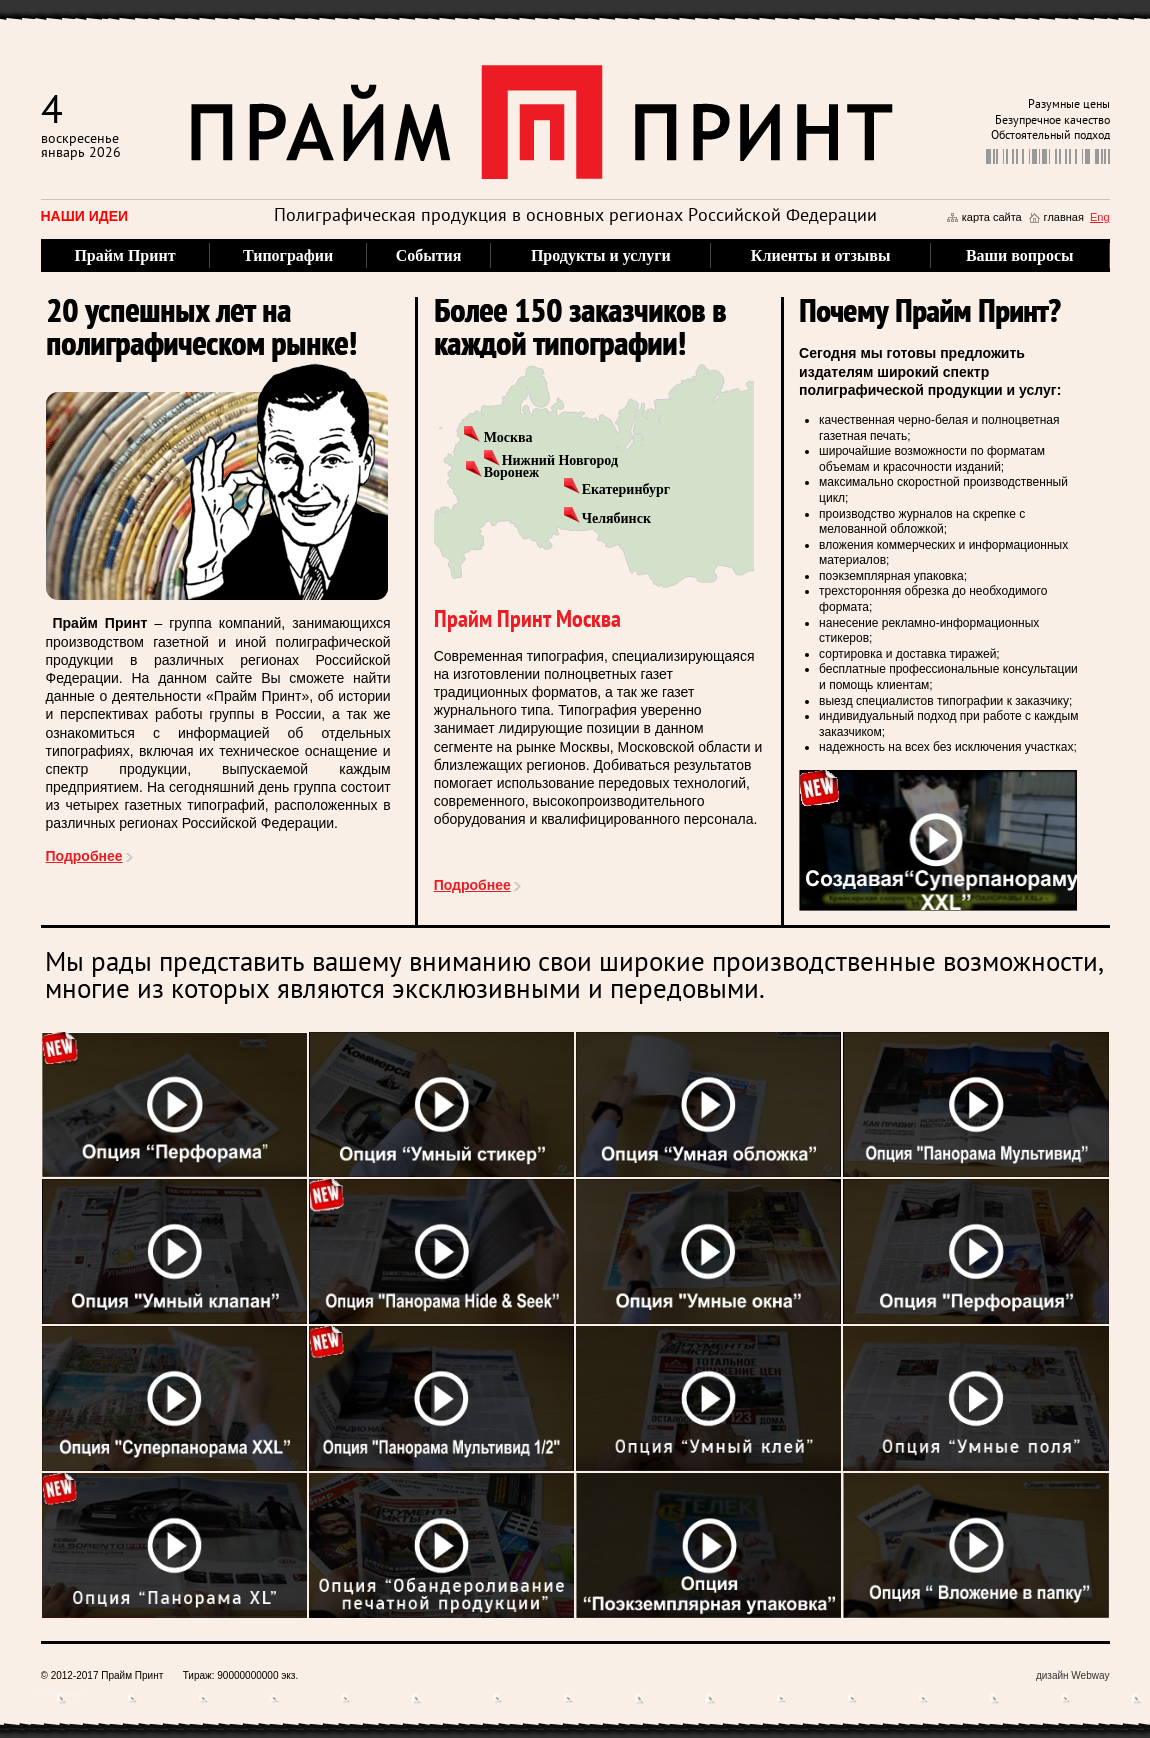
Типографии (288, 255)
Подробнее (84, 856)
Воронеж (512, 472)
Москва (508, 437)
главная (1064, 217)
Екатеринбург (626, 489)
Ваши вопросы (1020, 255)
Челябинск (616, 518)
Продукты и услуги (601, 255)
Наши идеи (85, 216)
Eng (1100, 217)
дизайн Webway (1073, 1675)
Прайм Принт (124, 255)
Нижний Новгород (560, 460)
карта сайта (992, 217)
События (429, 255)
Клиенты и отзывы (821, 255)
